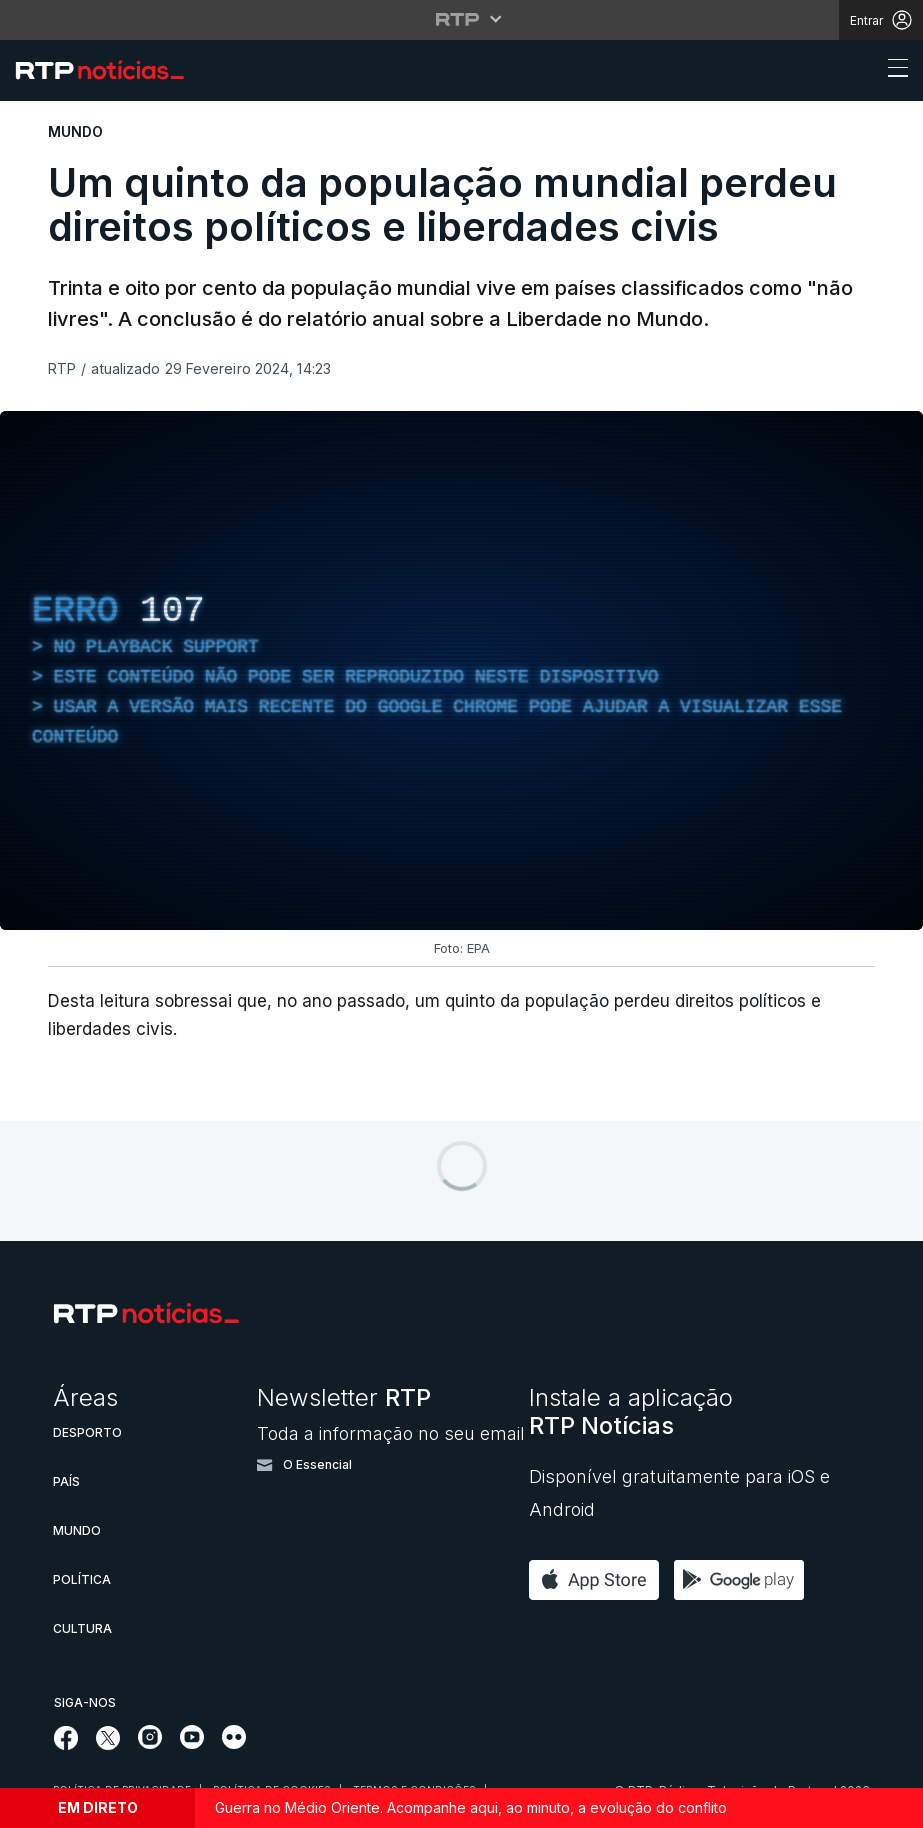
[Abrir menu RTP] (461, 19)
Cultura (82, 1628)
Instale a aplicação (631, 1411)
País (66, 1481)
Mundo (77, 1530)
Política (82, 1579)
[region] (461, 670)
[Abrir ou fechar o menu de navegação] (892, 71)
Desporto (87, 1432)
